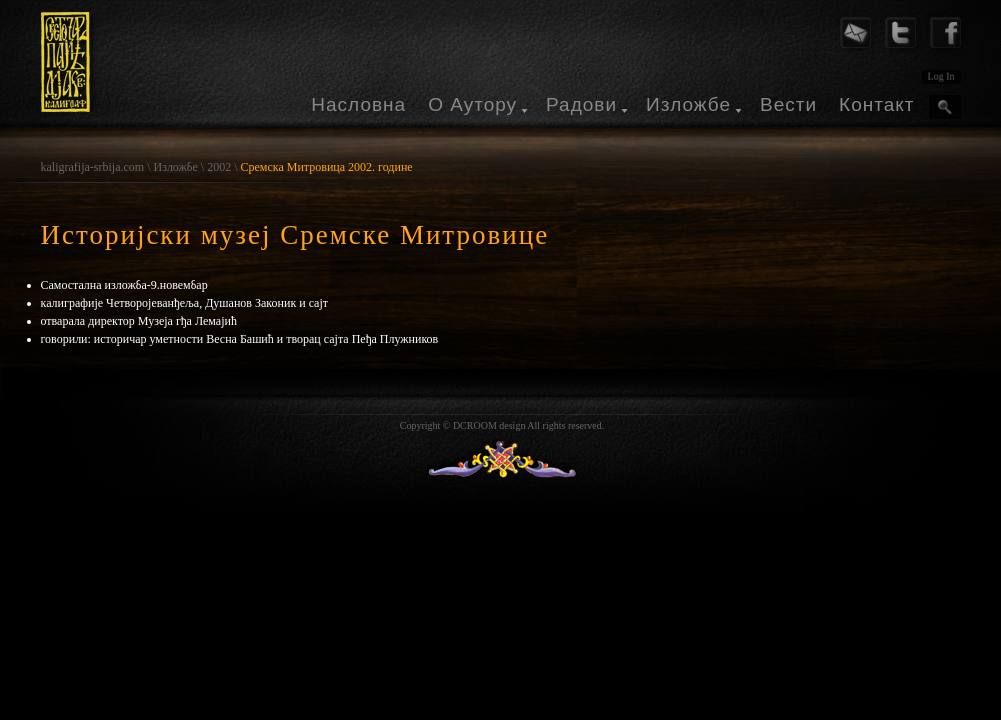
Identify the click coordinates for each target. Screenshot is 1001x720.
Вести (788, 104)
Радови (581, 104)
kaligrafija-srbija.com (93, 167)
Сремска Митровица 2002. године (327, 167)
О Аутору (472, 104)
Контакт (876, 104)
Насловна (358, 104)
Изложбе (688, 104)
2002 (219, 167)
